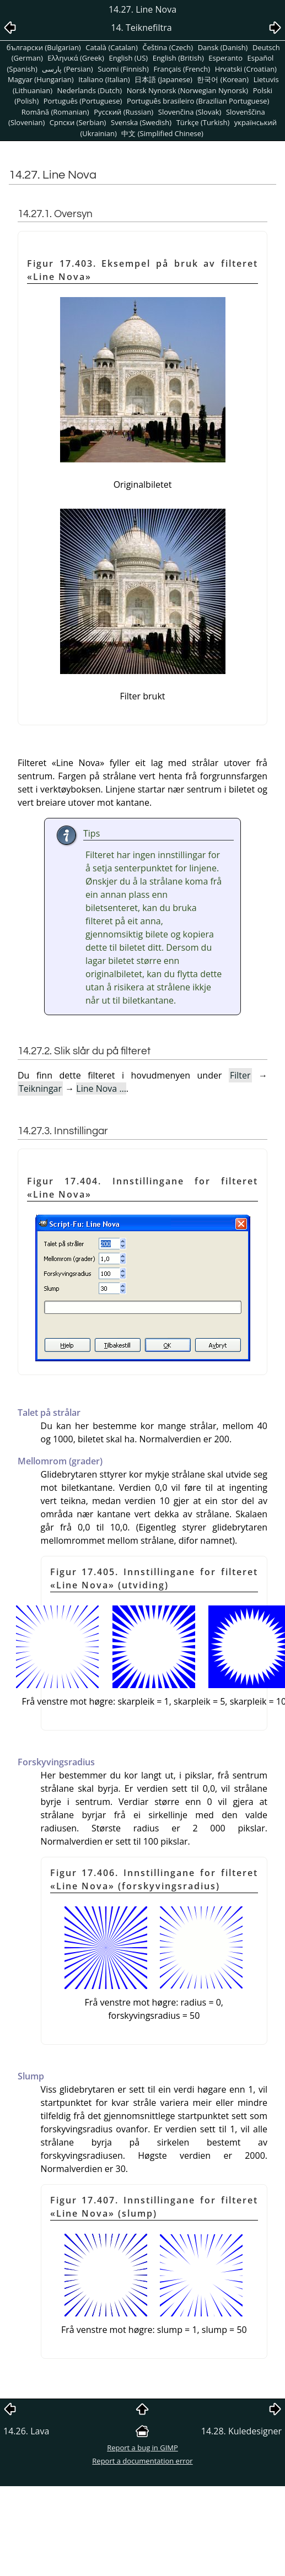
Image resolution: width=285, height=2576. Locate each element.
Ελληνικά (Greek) (75, 58)
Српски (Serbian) (78, 122)
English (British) (178, 58)
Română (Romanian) (55, 112)
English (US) (128, 58)
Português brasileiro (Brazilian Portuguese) (198, 101)
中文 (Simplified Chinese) (162, 133)
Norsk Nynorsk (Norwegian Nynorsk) (187, 90)
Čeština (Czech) (167, 47)
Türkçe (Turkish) (203, 122)
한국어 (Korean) (223, 79)
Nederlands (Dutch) (89, 90)
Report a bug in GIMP (142, 2448)
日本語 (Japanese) (163, 79)
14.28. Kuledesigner (241, 2431)
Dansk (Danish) (223, 47)
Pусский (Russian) (123, 112)
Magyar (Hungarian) (41, 79)
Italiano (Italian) (104, 79)
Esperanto (225, 58)
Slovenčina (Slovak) (190, 112)
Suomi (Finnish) (123, 69)
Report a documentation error (142, 2461)
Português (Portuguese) (83, 101)
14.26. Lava (26, 2431)
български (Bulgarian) (44, 47)
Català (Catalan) (111, 47)
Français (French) (181, 69)
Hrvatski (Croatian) (246, 69)
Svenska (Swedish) (141, 122)
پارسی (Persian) (67, 69)
